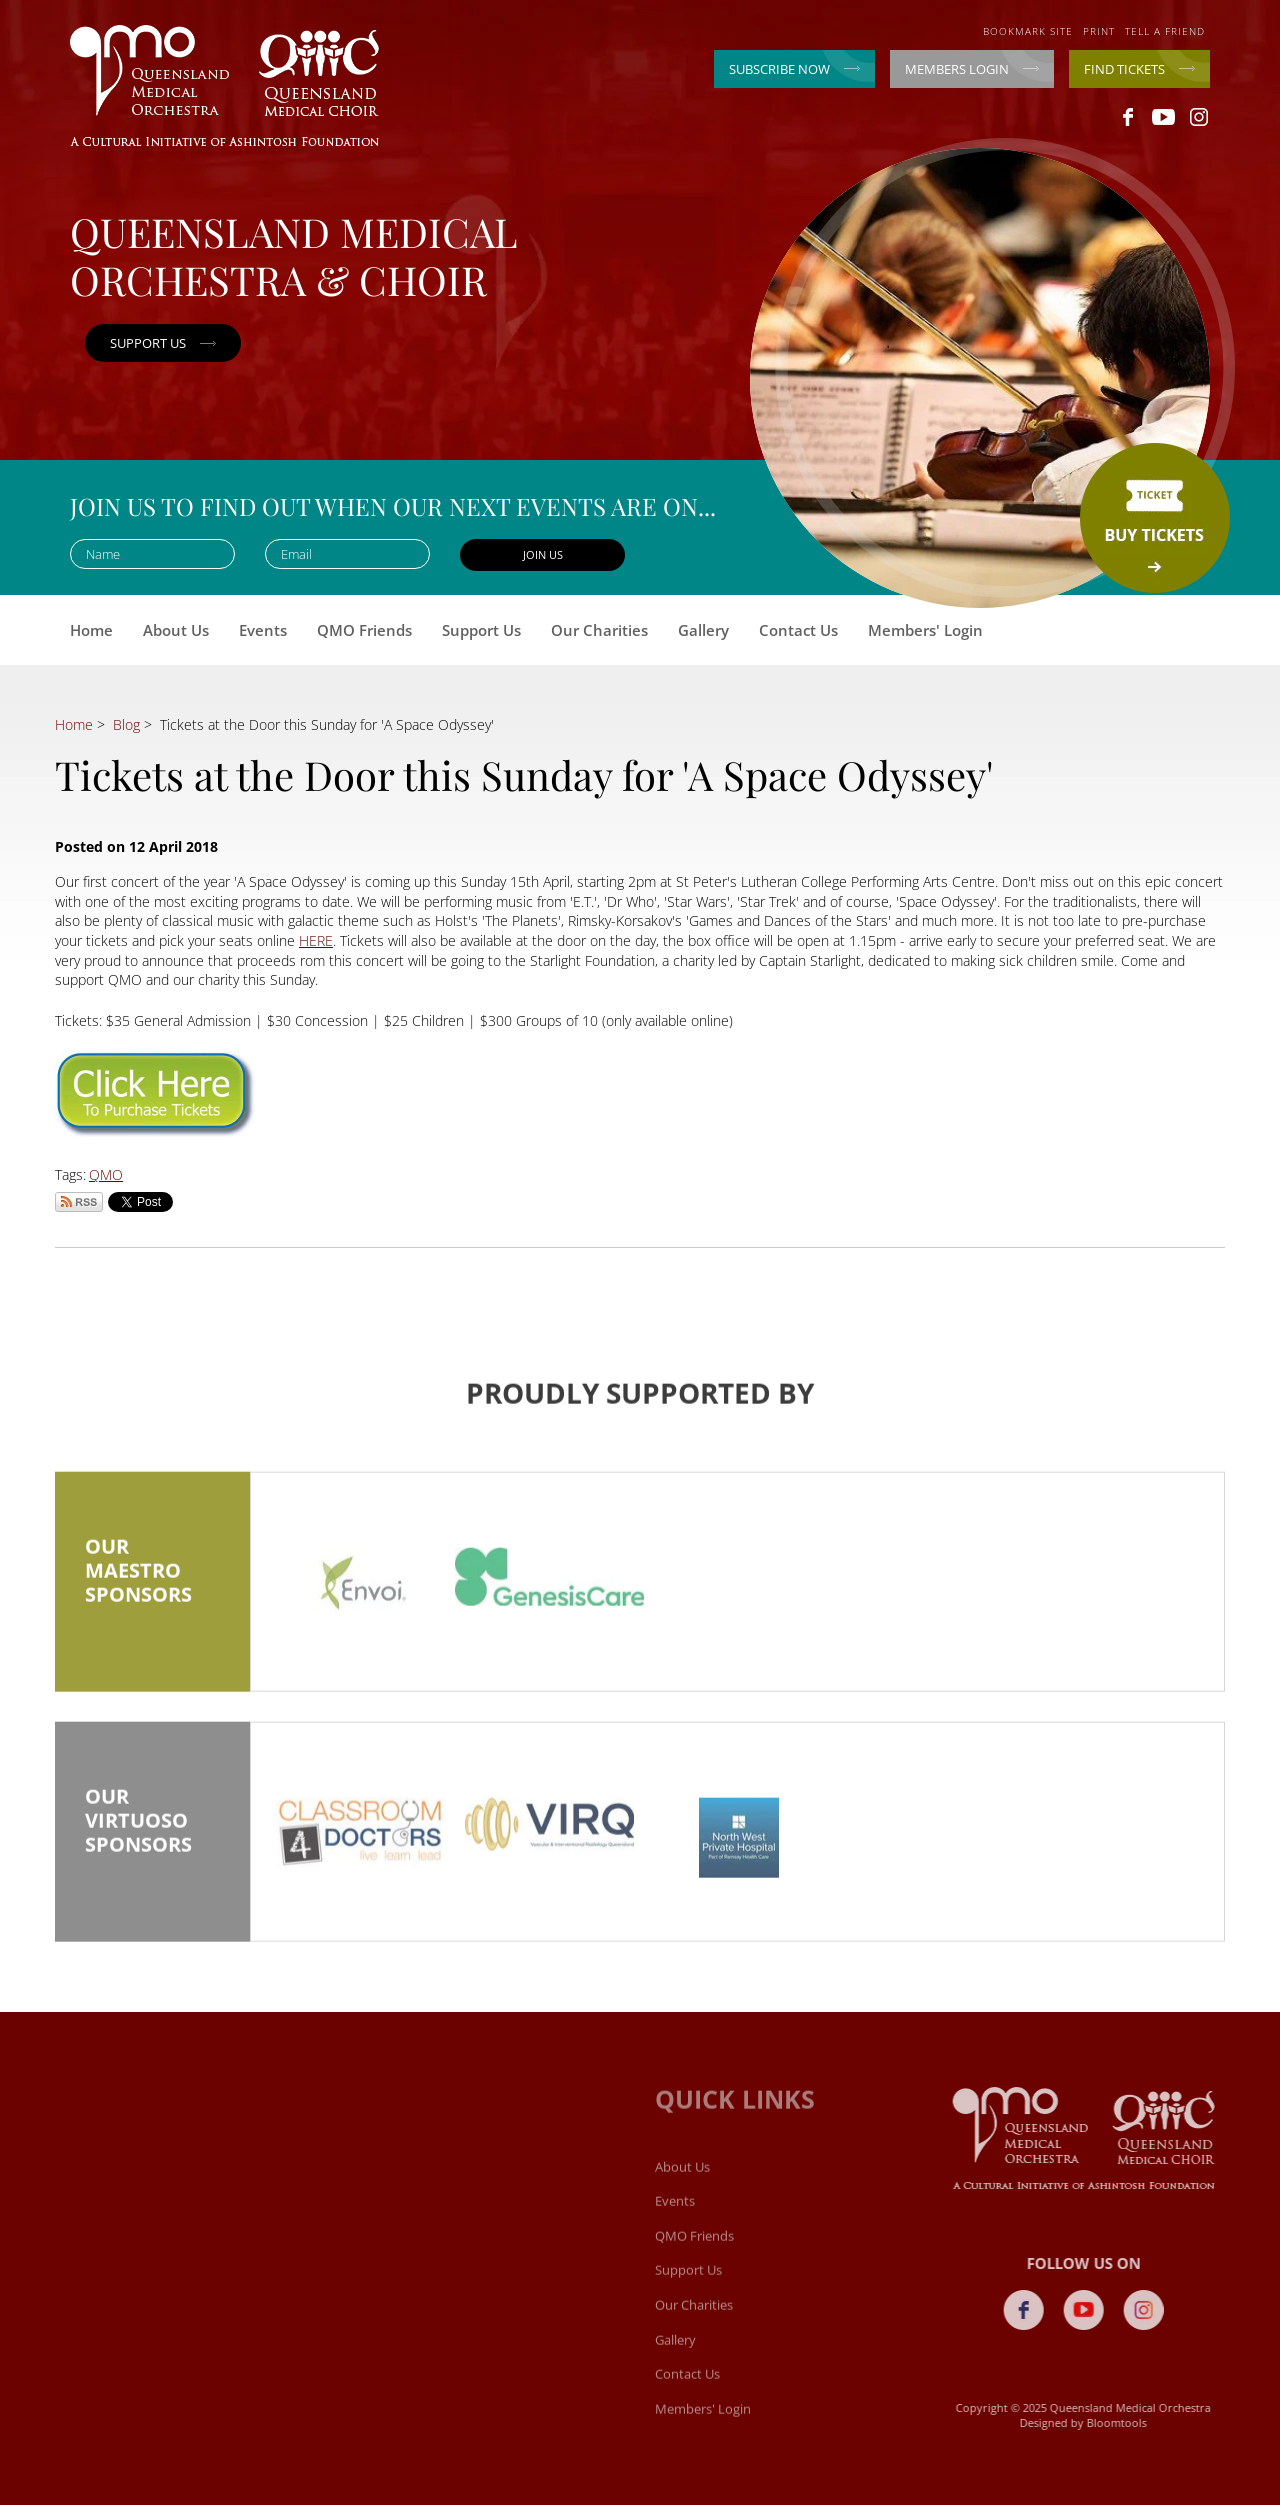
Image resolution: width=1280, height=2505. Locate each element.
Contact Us (798, 630)
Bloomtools (1123, 2422)
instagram (1198, 117)
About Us (176, 630)
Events (263, 630)
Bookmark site (1028, 31)
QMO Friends (364, 630)
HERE (316, 940)
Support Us (481, 630)
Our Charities (599, 630)
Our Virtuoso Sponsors (152, 1834)
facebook (1128, 117)
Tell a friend (1165, 31)
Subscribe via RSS (79, 1202)
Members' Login (925, 630)
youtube (1163, 117)
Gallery (703, 630)
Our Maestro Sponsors (152, 1584)
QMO (106, 1174)
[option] (360, 1594)
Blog (126, 724)
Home (91, 630)
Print (1099, 31)
